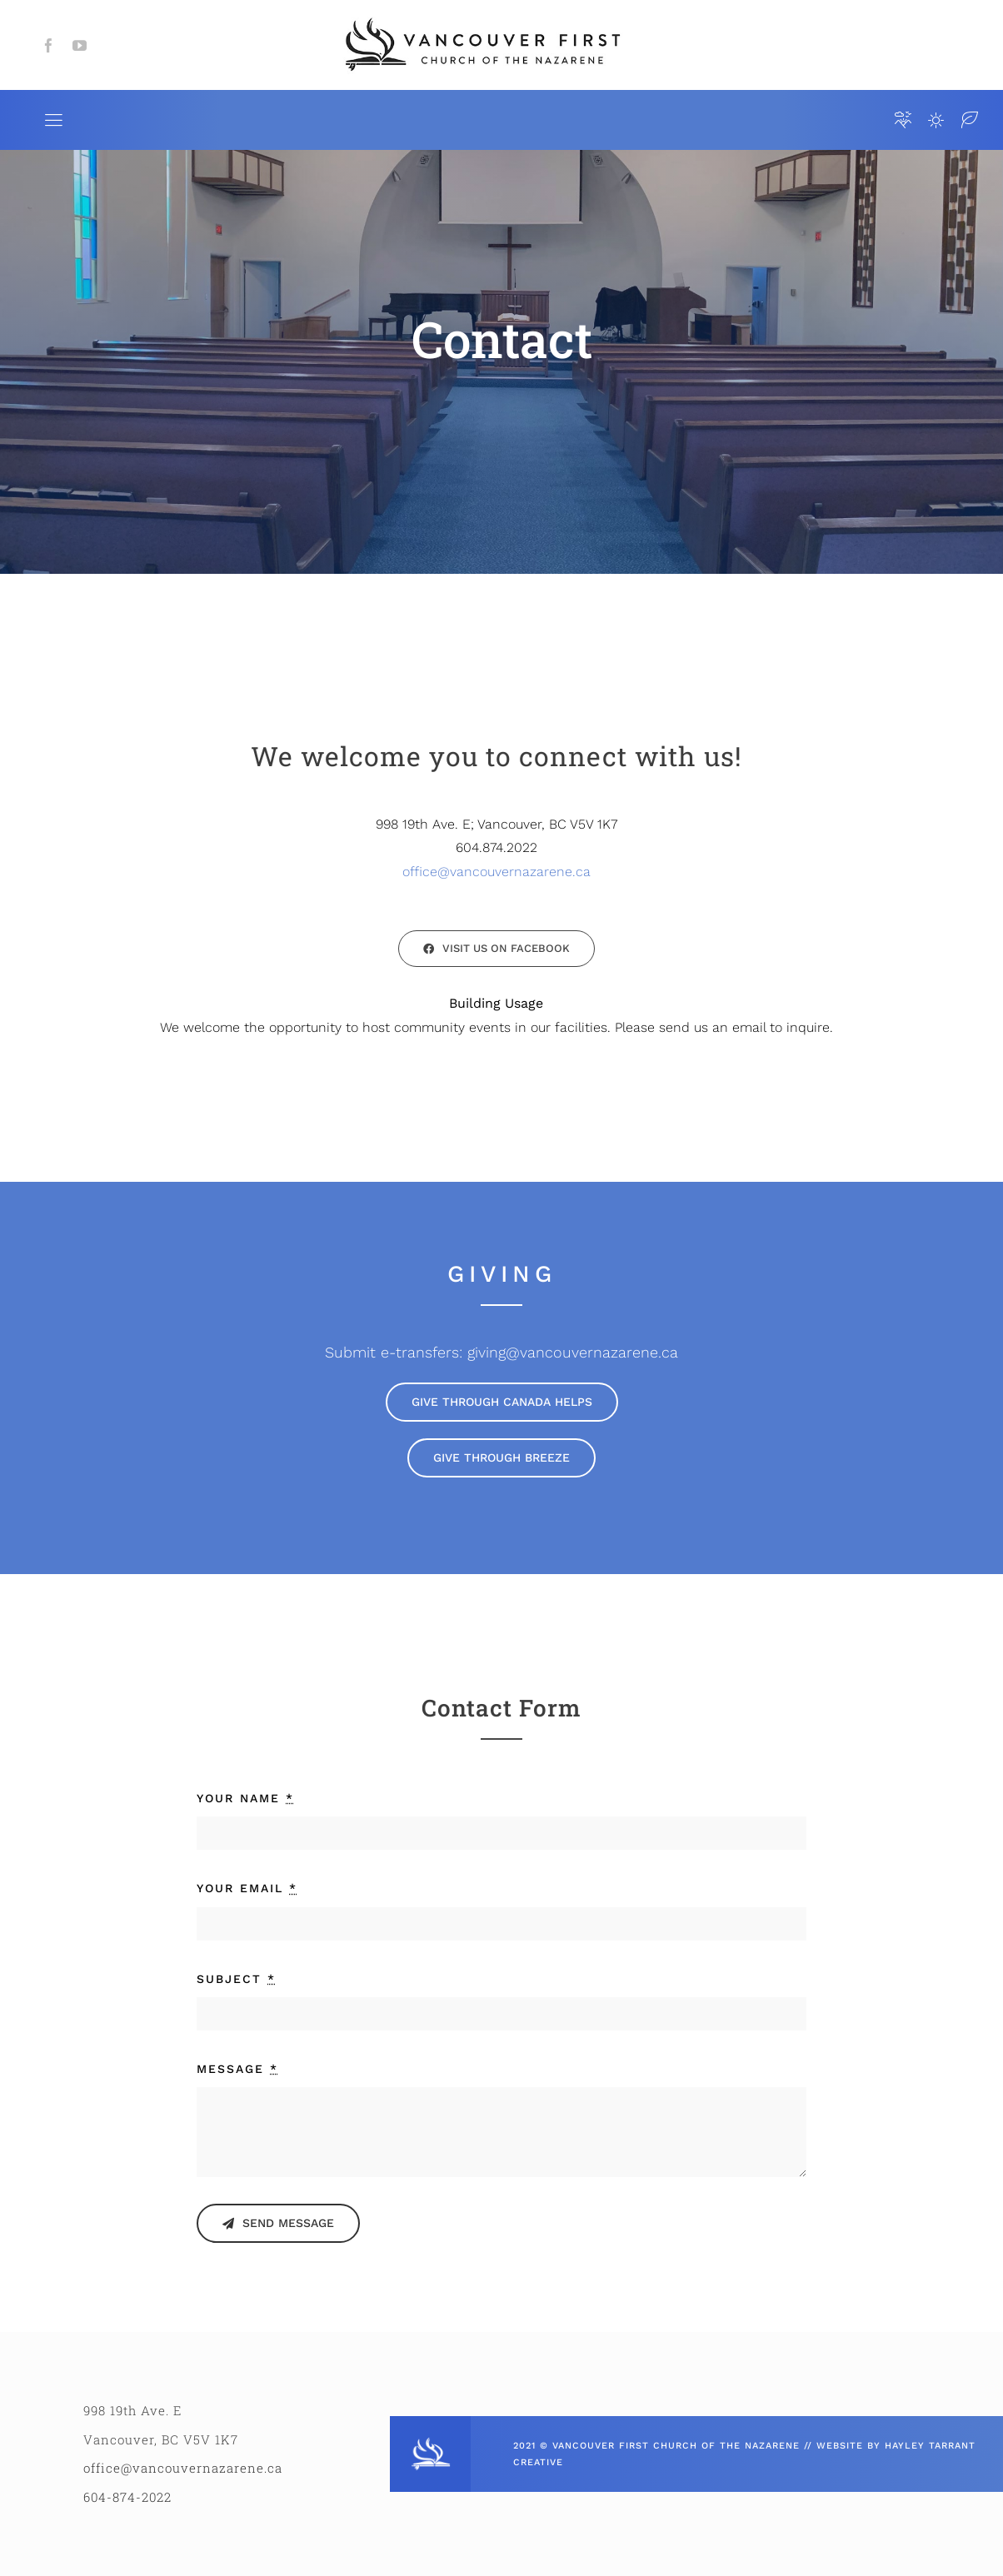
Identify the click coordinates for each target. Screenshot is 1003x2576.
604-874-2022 (127, 2497)
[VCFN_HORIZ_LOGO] (481, 19)
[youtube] (79, 45)
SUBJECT (236, 1979)
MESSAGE (237, 2068)
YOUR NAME (245, 1798)
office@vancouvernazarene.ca (496, 871)
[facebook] (49, 45)
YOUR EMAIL (247, 1888)
